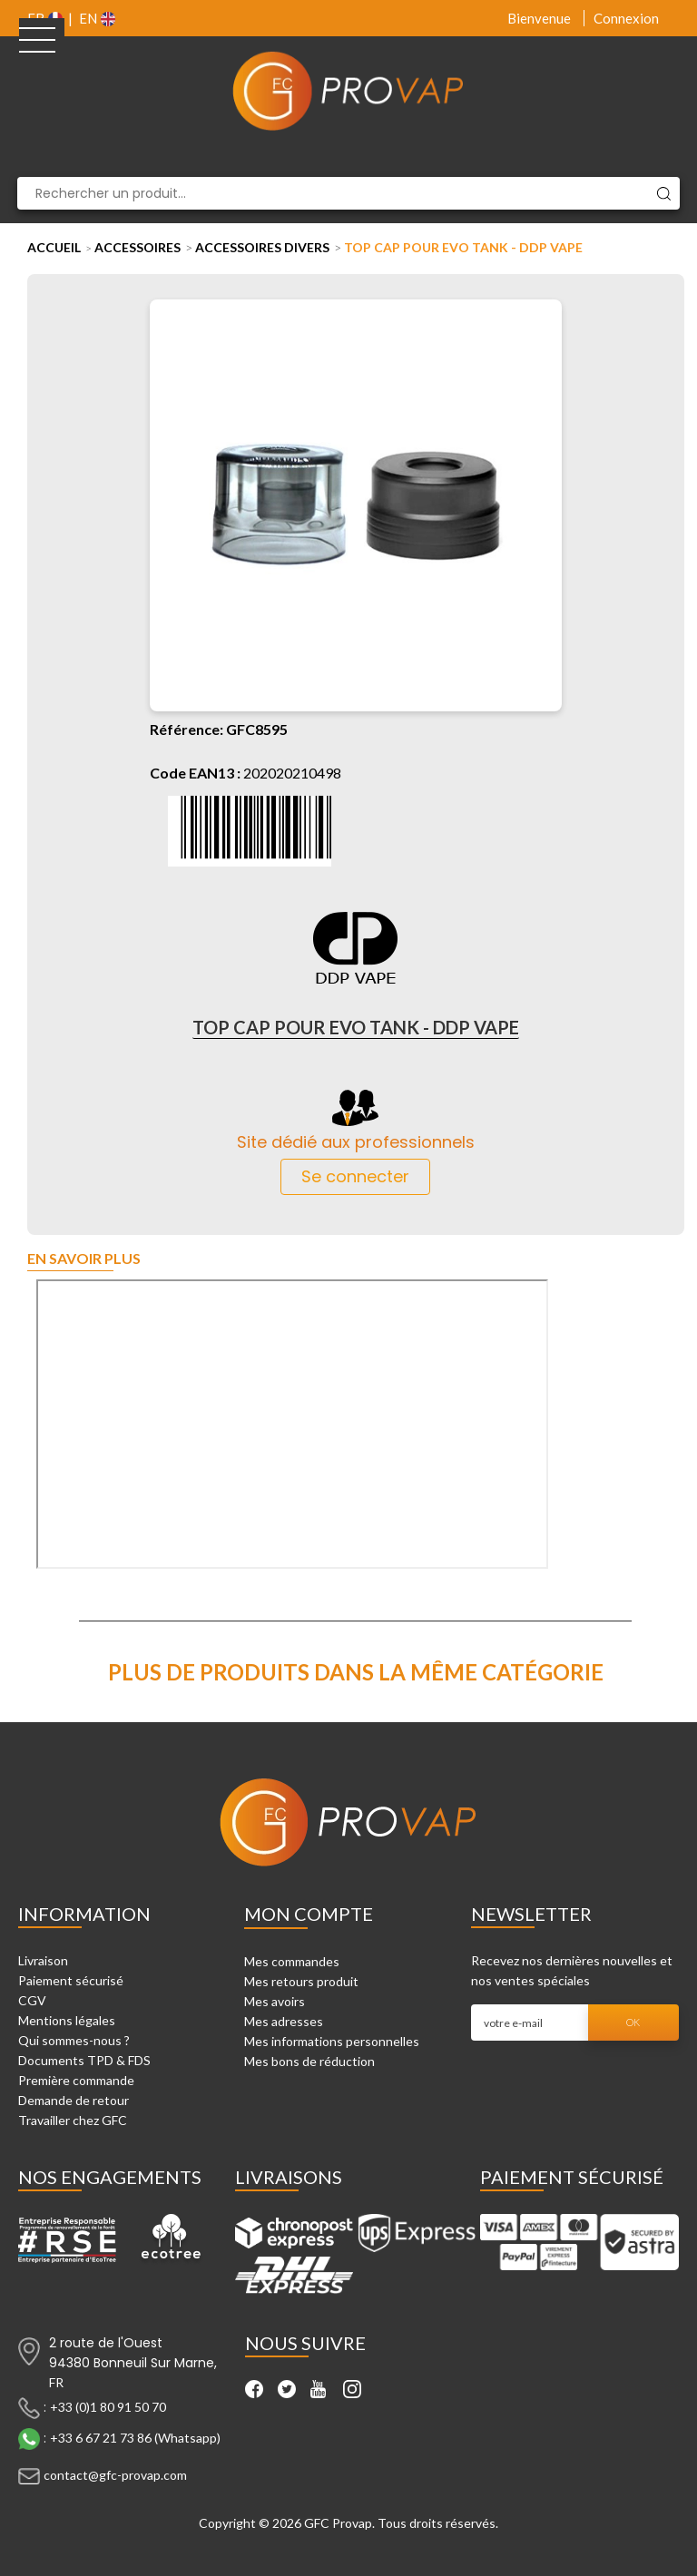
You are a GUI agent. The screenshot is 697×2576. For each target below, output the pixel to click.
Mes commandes (291, 1961)
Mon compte (308, 1914)
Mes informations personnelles (331, 2041)
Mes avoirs (274, 2001)
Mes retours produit (301, 1981)
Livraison (43, 1960)
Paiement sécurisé (70, 1980)
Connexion (626, 18)
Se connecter (355, 1176)
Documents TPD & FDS (84, 2060)
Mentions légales (66, 2020)
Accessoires (137, 247)
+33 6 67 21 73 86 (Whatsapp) (135, 2436)
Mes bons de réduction (309, 2061)
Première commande (76, 2080)
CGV (32, 2000)
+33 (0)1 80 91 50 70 (108, 2406)
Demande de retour (73, 2100)
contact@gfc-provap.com (115, 2474)
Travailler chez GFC (72, 2120)
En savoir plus (84, 1259)
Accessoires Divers (262, 247)
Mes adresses (283, 2021)
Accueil (54, 247)
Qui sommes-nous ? (74, 2040)
